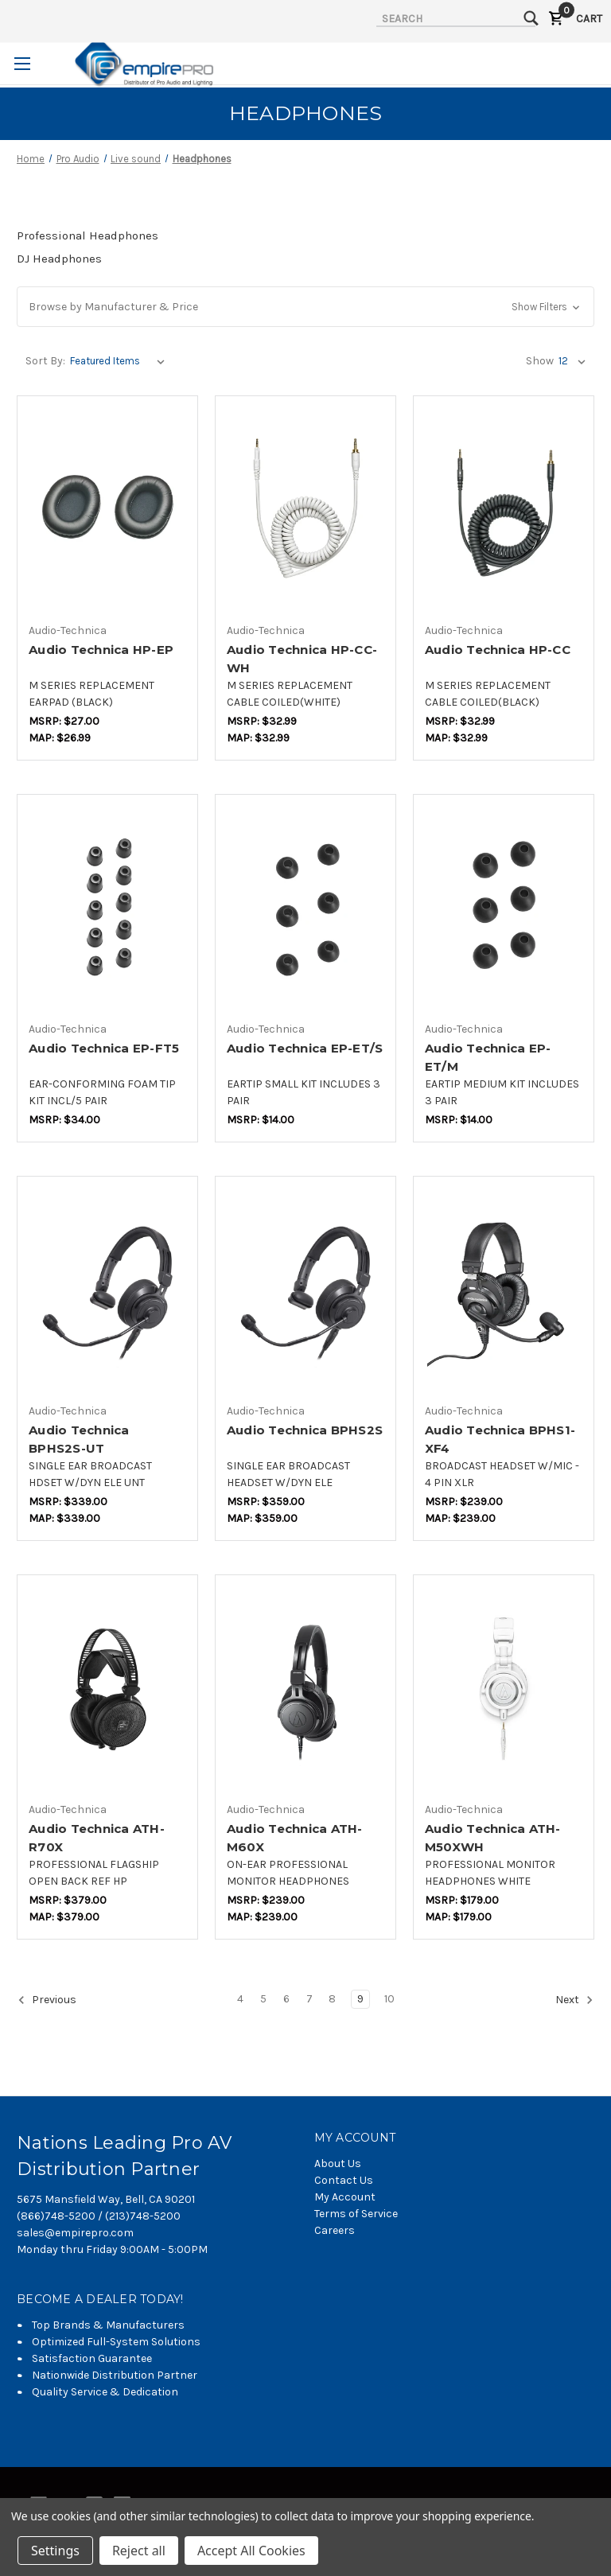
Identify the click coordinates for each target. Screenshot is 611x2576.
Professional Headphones (87, 235)
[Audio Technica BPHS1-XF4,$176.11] (503, 1290)
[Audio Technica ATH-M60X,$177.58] (305, 1689)
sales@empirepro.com (75, 2232)
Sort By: (45, 361)
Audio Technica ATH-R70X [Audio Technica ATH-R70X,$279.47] (97, 1837)
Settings (55, 2550)
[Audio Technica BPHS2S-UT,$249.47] (107, 1290)
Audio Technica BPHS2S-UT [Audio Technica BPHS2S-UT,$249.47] (79, 1439)
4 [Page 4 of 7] (240, 1999)
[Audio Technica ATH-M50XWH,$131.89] (503, 1689)
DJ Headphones (59, 258)
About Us (337, 2163)
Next (574, 2000)
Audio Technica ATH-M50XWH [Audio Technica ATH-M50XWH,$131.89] (493, 1837)
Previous (47, 2000)
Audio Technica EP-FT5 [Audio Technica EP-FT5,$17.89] (104, 1048)
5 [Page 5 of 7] (263, 1999)
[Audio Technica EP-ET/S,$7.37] (305, 909)
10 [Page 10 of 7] (389, 1999)
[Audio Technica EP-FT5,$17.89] (107, 909)
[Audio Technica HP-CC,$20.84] (503, 510)
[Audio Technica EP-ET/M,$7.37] (503, 909)
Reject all (138, 2550)
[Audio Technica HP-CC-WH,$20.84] (305, 510)
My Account (345, 2197)
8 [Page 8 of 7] (332, 1999)
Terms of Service (356, 2213)
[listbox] (120, 361)
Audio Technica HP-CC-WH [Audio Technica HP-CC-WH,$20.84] (302, 658)
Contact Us (343, 2180)
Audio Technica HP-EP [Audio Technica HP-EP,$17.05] (101, 649)
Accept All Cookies (251, 2550)
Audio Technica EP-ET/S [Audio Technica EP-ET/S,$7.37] (305, 1048)
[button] (305, 306)
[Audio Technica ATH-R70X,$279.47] (107, 1689)
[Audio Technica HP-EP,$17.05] (107, 510)
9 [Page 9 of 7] (360, 1999)
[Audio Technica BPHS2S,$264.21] (305, 1290)
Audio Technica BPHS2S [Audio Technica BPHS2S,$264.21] (305, 1430)
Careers (334, 2230)
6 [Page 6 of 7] (286, 1999)
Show (540, 361)
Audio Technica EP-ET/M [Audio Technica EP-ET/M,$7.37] (488, 1057)
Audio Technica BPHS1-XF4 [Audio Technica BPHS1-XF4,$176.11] (500, 1439)
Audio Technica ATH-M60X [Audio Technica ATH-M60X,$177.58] (295, 1837)
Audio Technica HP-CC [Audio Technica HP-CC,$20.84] (497, 649)
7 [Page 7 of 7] (309, 1999)
